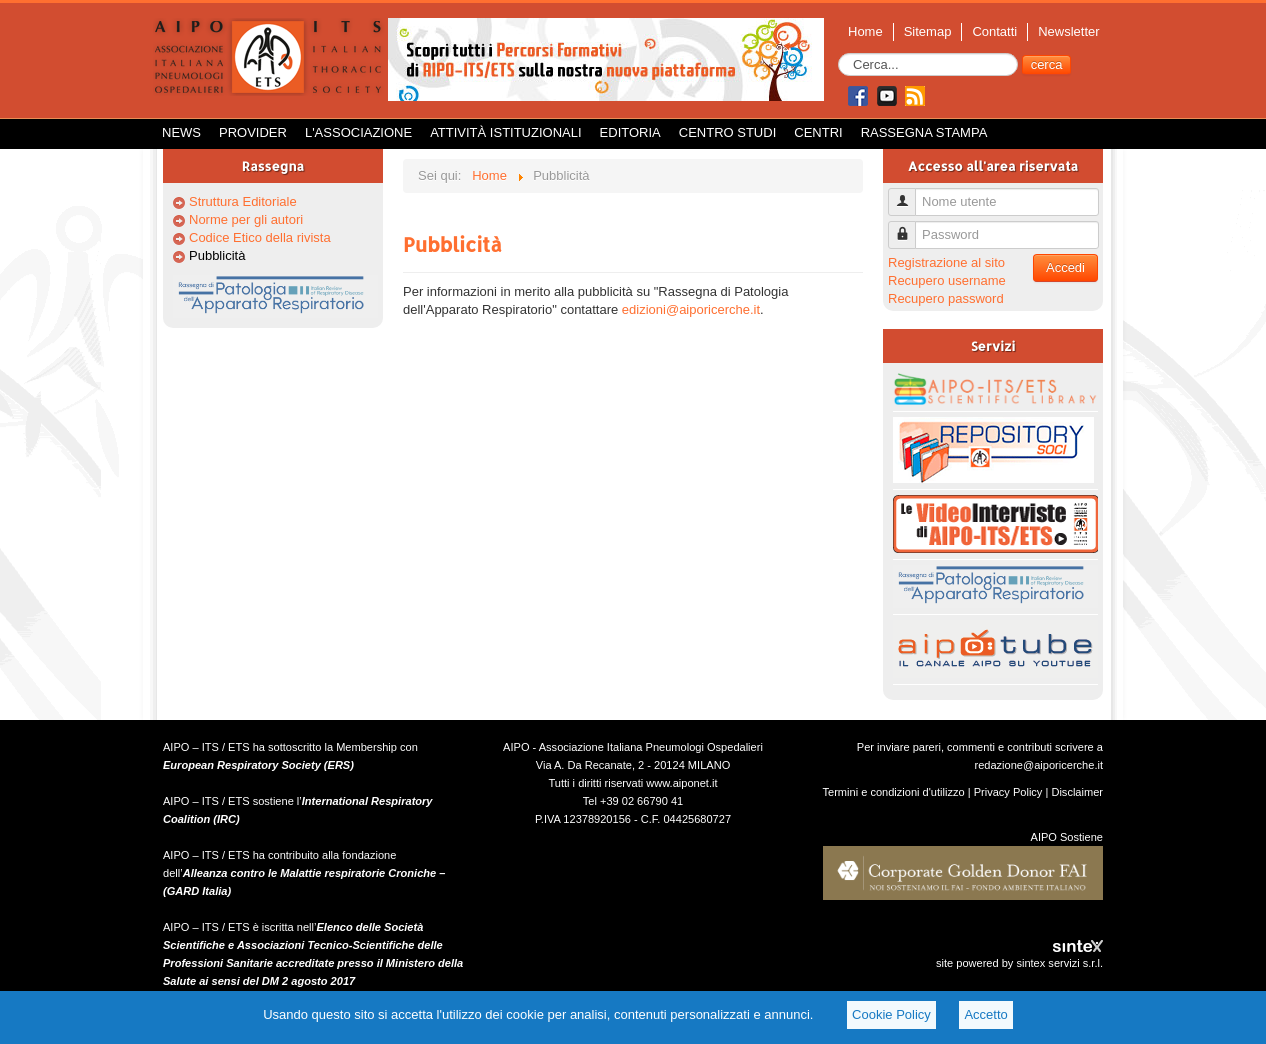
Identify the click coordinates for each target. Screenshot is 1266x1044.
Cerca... (838, 53)
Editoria (630, 132)
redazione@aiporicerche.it (1038, 765)
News (181, 132)
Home (865, 31)
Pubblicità (217, 255)
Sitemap (928, 31)
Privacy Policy (1008, 792)
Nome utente (909, 193)
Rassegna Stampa (924, 132)
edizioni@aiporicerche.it (691, 309)
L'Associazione (358, 132)
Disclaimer (1077, 792)
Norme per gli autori (246, 219)
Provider (253, 132)
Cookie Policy (891, 1014)
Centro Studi (728, 132)
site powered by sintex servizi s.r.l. (1019, 963)
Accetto (985, 1014)
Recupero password (946, 298)
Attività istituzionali (505, 132)
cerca (1047, 64)
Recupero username (947, 280)
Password (909, 226)
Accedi (1065, 267)
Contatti (994, 31)
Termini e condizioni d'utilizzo (894, 792)
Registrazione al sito (946, 262)
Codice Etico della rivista (260, 237)
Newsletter (1068, 31)
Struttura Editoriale (243, 201)
